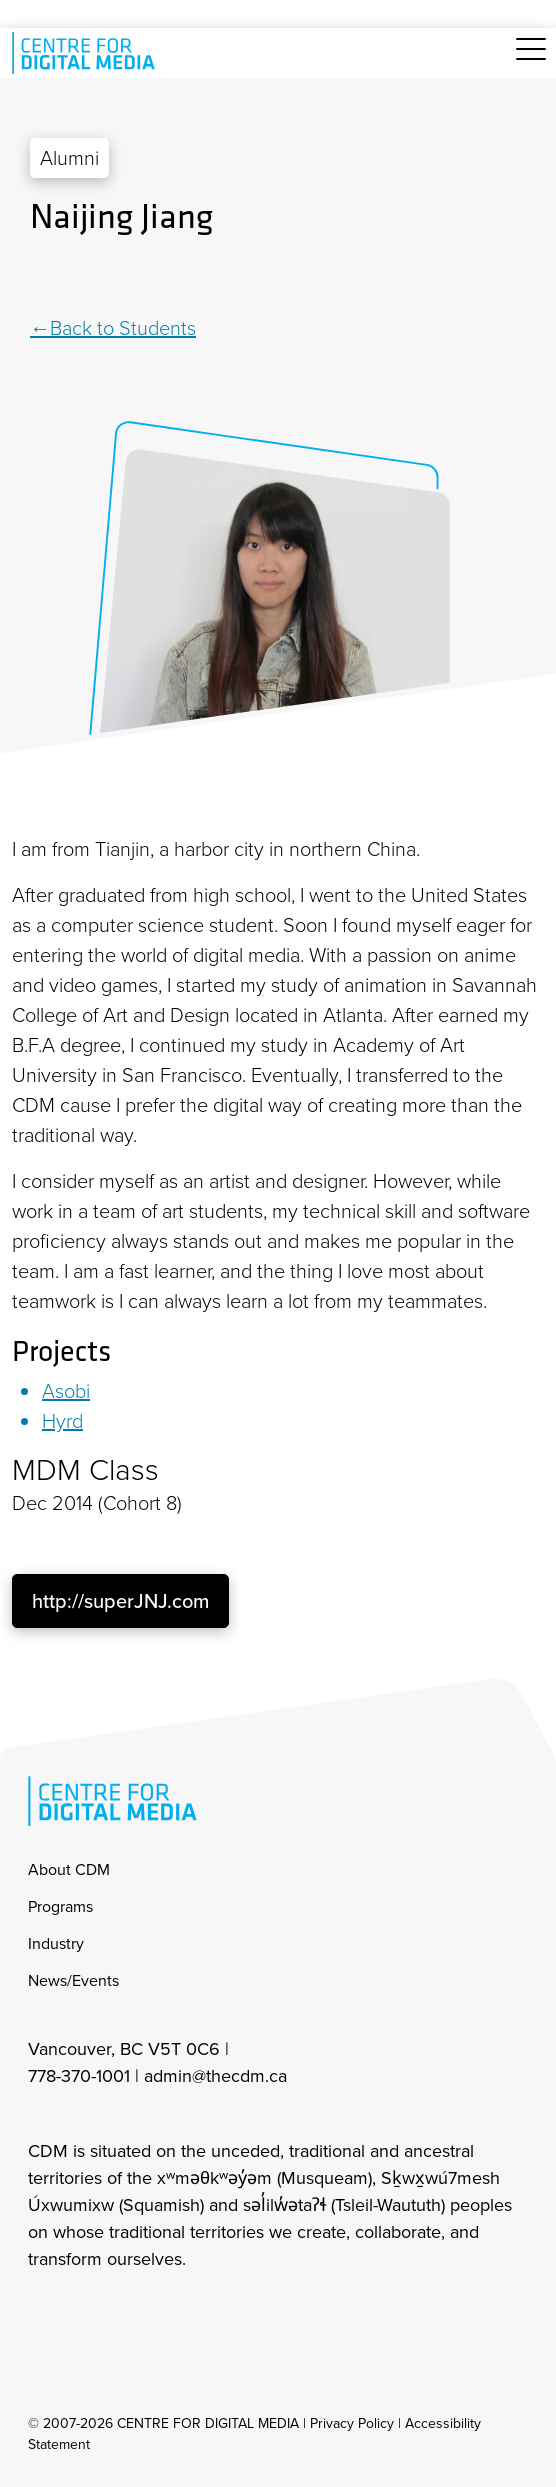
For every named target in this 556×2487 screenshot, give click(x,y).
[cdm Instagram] (42, 2313)
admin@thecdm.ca (215, 2076)
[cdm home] (87, 53)
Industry (56, 1943)
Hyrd (62, 1421)
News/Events (73, 1980)
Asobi (66, 1391)
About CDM (69, 1869)
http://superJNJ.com (120, 1601)
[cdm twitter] (130, 2313)
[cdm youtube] (174, 2313)
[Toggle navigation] (531, 60)
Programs (60, 1906)
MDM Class (85, 1470)
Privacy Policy (352, 2423)
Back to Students (123, 328)
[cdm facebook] (86, 2313)
